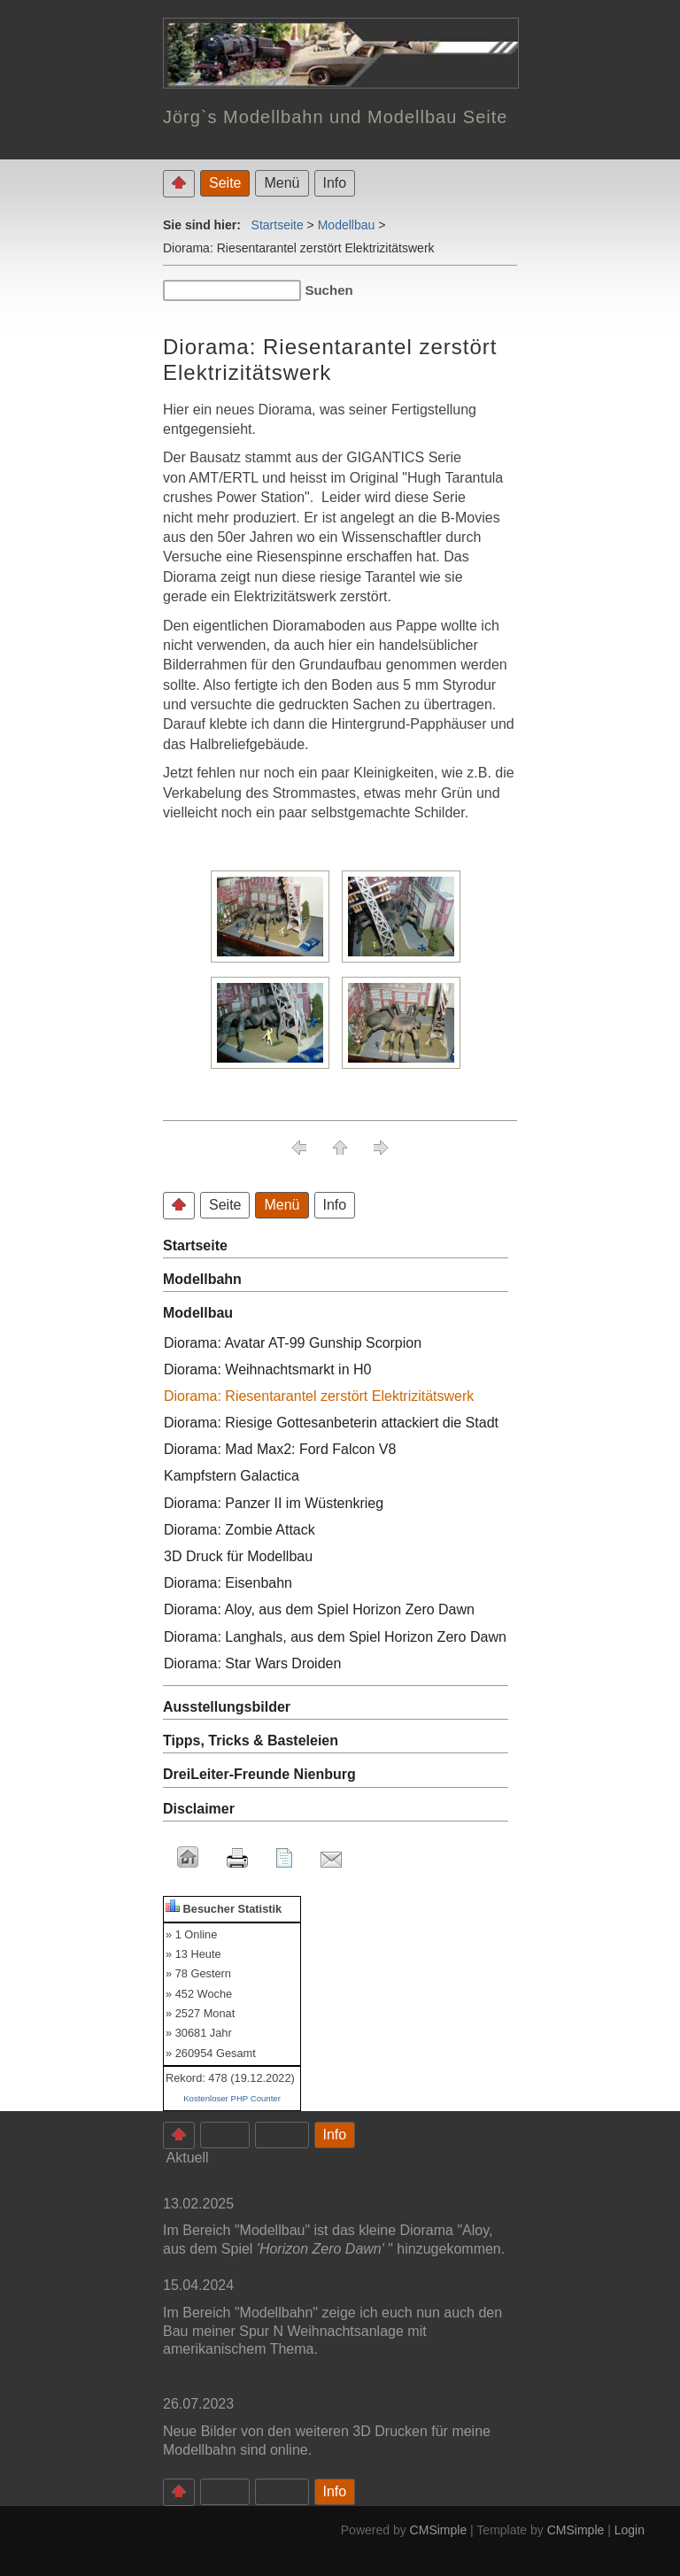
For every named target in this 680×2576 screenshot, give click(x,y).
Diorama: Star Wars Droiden (252, 1663)
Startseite (277, 225)
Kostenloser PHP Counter (232, 2098)
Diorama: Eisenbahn (228, 1582)
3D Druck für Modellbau (238, 1556)
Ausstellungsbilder (226, 1706)
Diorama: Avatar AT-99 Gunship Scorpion (292, 1342)
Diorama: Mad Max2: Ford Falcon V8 (280, 1449)
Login (629, 2530)
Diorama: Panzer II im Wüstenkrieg (273, 1503)
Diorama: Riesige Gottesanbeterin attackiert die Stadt (331, 1422)
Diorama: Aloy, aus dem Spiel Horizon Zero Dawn (319, 1609)
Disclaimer (199, 1808)
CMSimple (439, 2530)
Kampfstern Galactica (231, 1475)
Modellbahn (202, 1279)
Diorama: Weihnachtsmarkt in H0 (267, 1369)
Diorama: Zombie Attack (239, 1529)
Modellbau (346, 225)
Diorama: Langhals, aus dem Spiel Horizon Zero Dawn (335, 1636)
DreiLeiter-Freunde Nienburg (259, 1774)
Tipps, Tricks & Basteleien (250, 1740)
